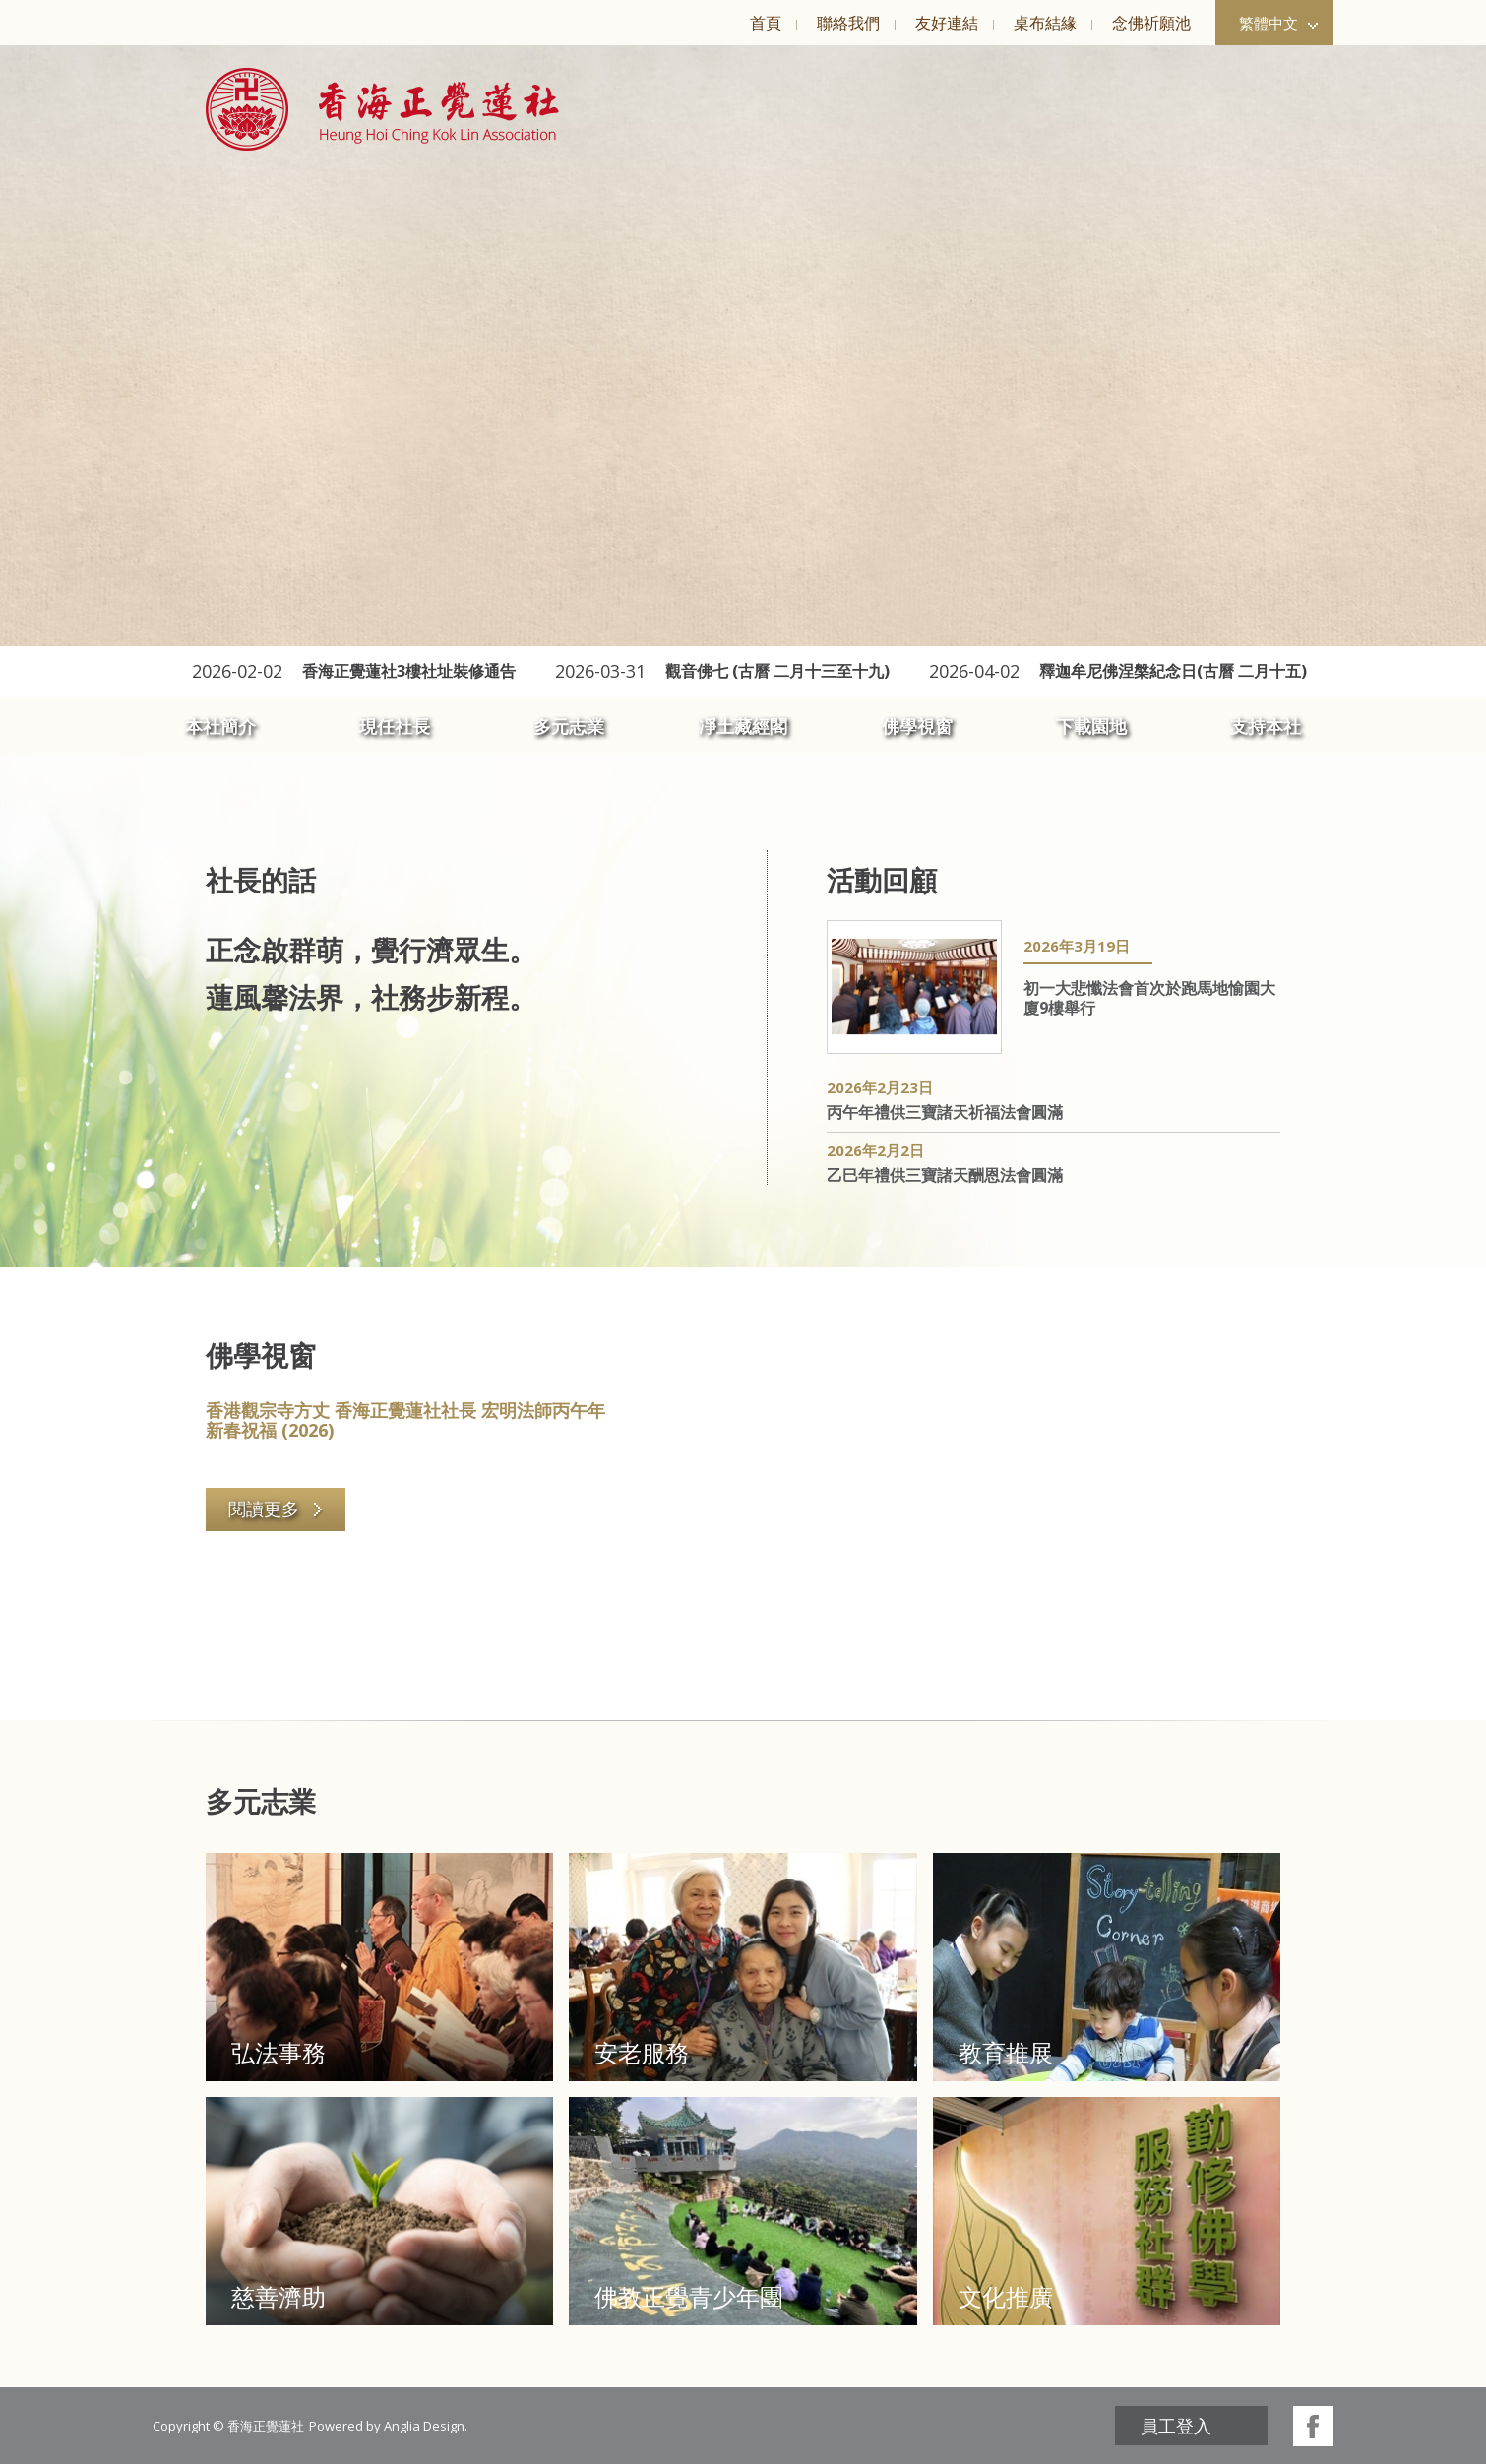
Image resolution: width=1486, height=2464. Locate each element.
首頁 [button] (765, 22)
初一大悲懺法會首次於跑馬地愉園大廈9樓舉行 (1149, 997)
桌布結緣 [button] (1045, 22)
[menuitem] (765, 22)
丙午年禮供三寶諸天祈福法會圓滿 (945, 1112)
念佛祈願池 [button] (1151, 22)
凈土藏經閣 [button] (743, 726)
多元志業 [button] (568, 726)
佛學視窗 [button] (917, 726)
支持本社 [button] (1265, 726)
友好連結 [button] (946, 22)
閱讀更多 (276, 1508)
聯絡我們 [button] (848, 22)
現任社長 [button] (394, 726)
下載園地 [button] (1091, 726)
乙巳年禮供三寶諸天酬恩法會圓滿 (945, 1175)
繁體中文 (1278, 22)
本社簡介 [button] (220, 726)
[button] (382, 109)
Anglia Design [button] (424, 2425)
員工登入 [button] (1176, 2425)
